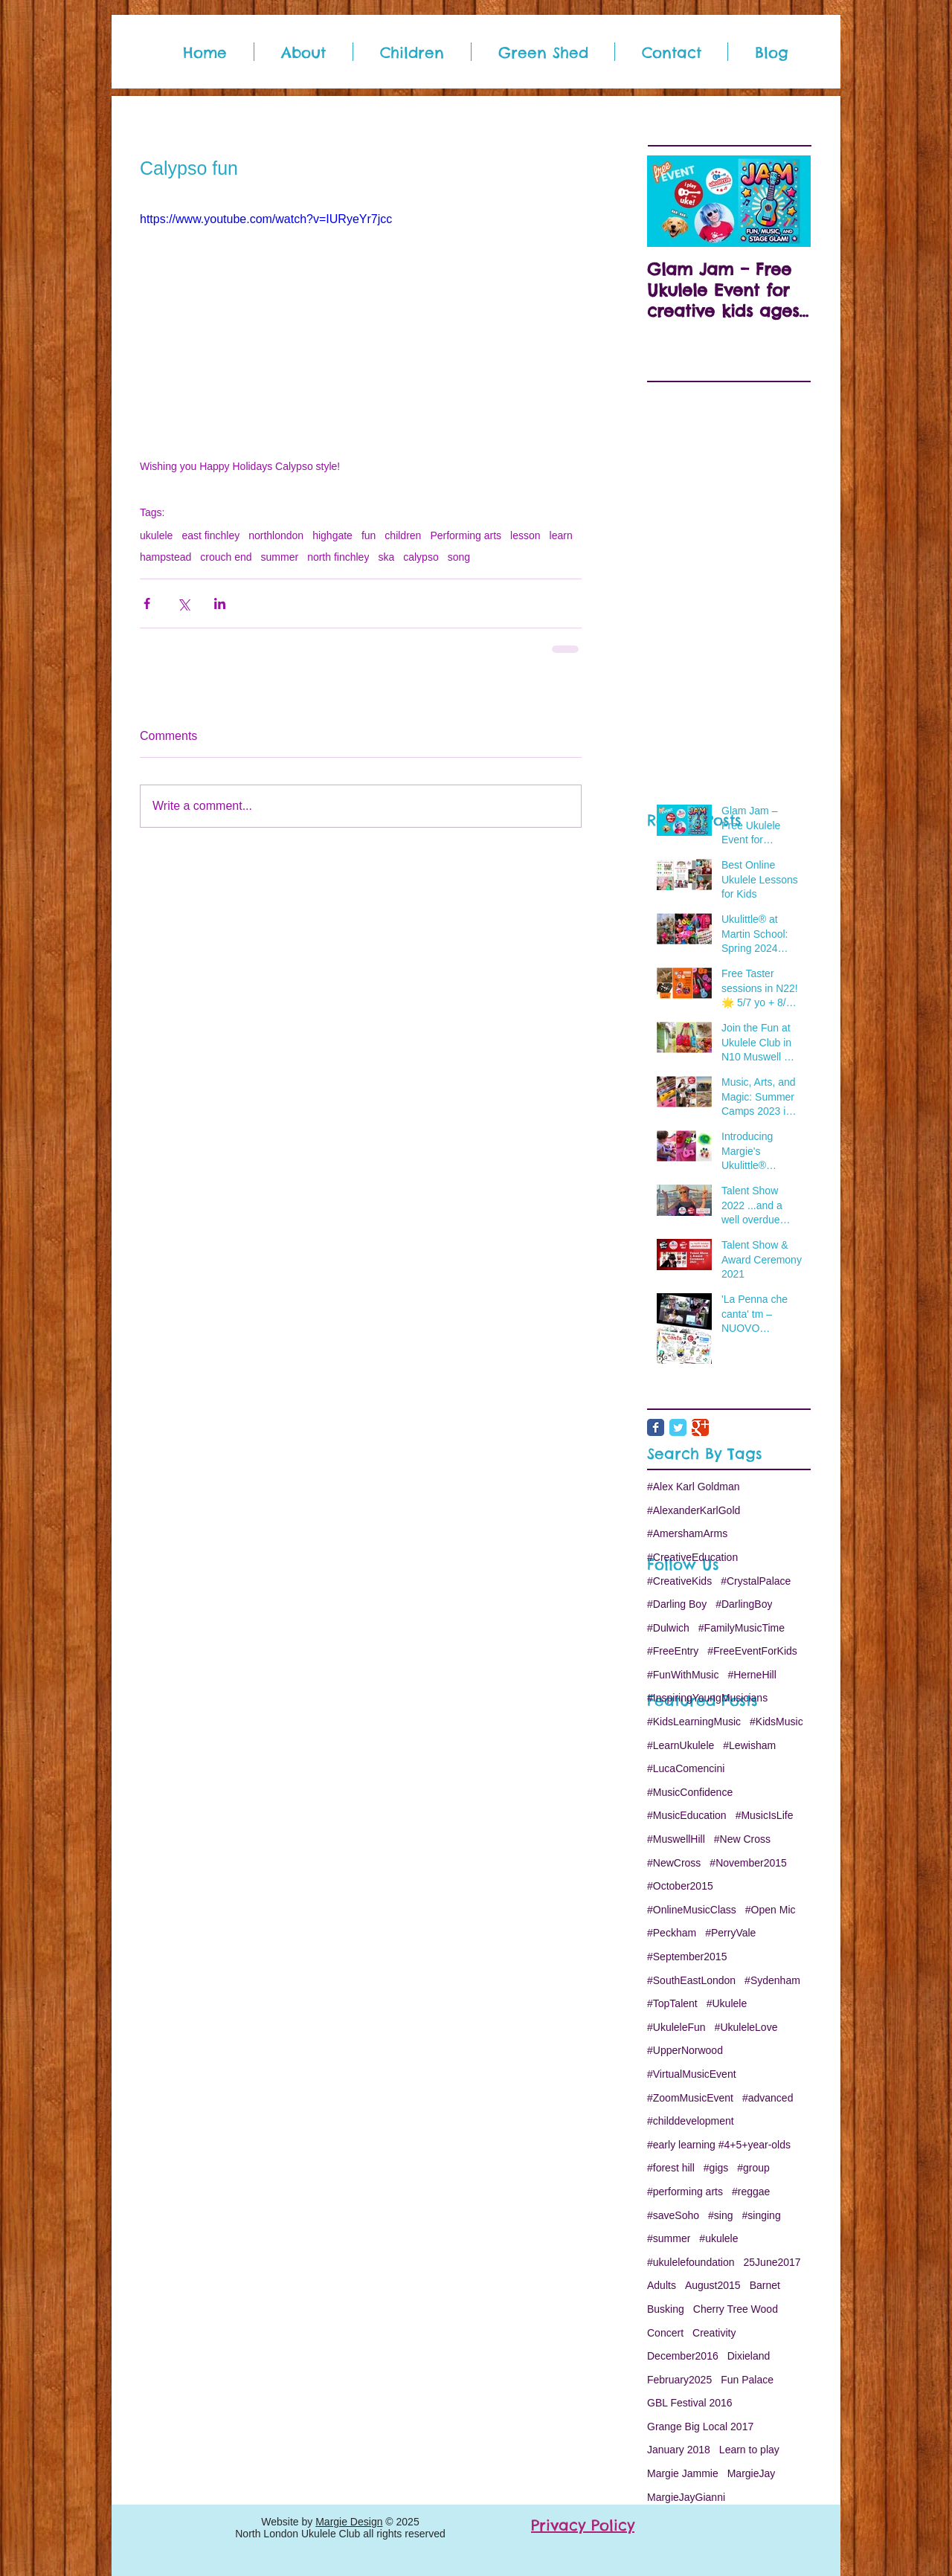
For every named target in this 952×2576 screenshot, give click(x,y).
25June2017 (772, 2262)
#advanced (768, 2098)
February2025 (679, 2380)
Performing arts (465, 535)
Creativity (714, 2333)
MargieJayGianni (686, 2497)
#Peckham (671, 1933)
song (459, 557)
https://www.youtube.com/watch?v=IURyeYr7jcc (266, 219)
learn (561, 535)
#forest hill (671, 2168)
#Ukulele (727, 2003)
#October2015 (680, 1886)
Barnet (765, 2285)
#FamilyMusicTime (741, 1628)
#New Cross (742, 1839)
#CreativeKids (679, 1581)
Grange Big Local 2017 (700, 2426)
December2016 (682, 2356)
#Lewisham (749, 1745)
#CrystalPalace (756, 1581)
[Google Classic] (700, 1427)
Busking (665, 2309)
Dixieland (749, 2356)
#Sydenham (772, 1980)
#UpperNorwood (685, 2050)
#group (753, 2168)
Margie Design (348, 2522)
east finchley (210, 535)
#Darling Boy (677, 1604)
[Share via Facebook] (147, 603)
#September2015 (687, 1956)
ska (386, 557)
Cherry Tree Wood (735, 2309)
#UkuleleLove (746, 2027)
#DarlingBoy (743, 1604)
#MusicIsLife (765, 1815)
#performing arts (685, 2191)
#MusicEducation (687, 1815)
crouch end (225, 557)
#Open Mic (770, 1910)
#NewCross (674, 1863)
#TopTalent (672, 2003)
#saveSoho (673, 2215)
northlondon (275, 535)
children (403, 535)
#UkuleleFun (676, 2027)
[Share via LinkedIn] (220, 603)
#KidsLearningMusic (694, 1721)
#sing (720, 2215)
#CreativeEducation (692, 1557)
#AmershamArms (687, 1533)
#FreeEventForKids (752, 1651)
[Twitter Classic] (677, 1427)
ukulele (156, 535)
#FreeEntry (672, 1651)
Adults (661, 2285)
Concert (665, 2333)
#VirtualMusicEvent (691, 2074)
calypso (420, 557)
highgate (332, 535)
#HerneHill (751, 1675)
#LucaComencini (685, 1768)
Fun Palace (747, 2380)
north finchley (338, 557)
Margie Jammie (682, 2473)
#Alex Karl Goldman (693, 1487)
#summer (668, 2238)
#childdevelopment (690, 2121)
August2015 (713, 2285)
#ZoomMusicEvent (690, 2098)
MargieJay (751, 2473)
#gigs (716, 2168)
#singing (761, 2215)
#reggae (751, 2191)
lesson (525, 535)
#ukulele (718, 2238)
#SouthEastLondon (691, 1980)
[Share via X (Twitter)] (183, 603)
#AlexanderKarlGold (693, 1510)
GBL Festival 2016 (690, 2403)
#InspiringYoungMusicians (707, 1698)
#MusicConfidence (690, 1792)
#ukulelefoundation (691, 2262)
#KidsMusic (776, 1721)
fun (368, 535)
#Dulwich (668, 1628)
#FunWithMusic (682, 1675)
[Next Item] (787, 201)
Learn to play (749, 2450)
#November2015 (748, 1863)
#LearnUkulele (680, 1745)
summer (280, 557)
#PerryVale (730, 1933)
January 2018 (678, 2450)
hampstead (165, 557)
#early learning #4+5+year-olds (719, 2145)
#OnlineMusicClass (691, 1910)
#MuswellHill (676, 1839)
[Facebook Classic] (655, 1427)
